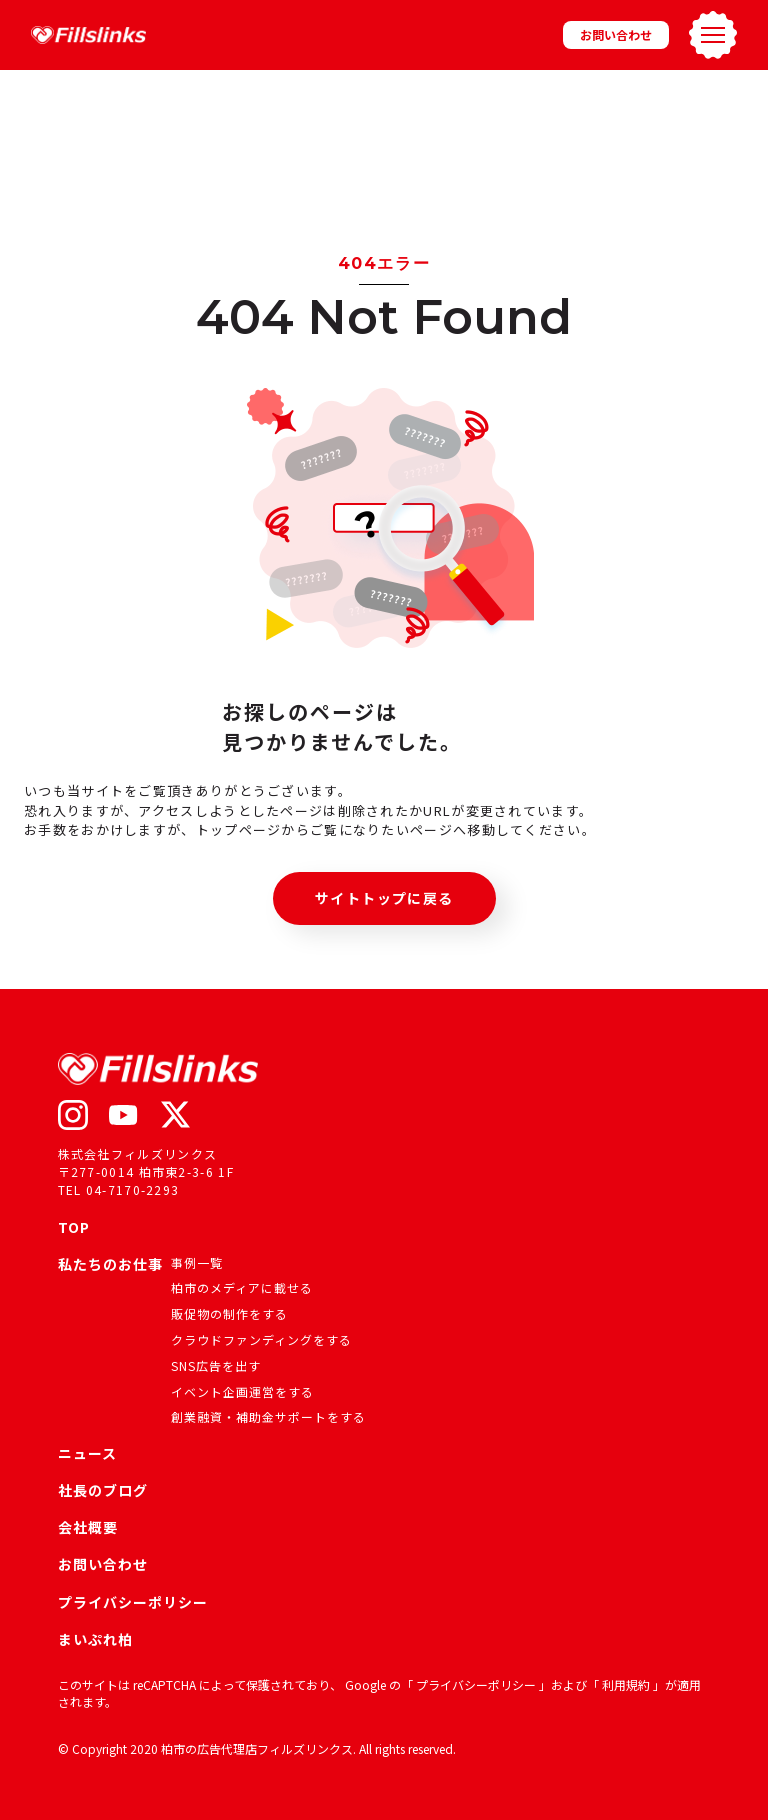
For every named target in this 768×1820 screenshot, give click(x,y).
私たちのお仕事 (110, 1265)
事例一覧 (197, 1262)
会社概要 (88, 1527)
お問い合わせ (616, 34)
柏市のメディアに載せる (242, 1287)
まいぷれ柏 (95, 1639)
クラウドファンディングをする (261, 1339)
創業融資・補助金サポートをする (268, 1416)
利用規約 (627, 1684)
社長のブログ (103, 1490)
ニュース (87, 1453)
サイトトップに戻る (384, 898)
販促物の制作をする (229, 1313)
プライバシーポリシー (133, 1602)
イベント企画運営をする (242, 1391)
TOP (74, 1227)
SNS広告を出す (216, 1365)
